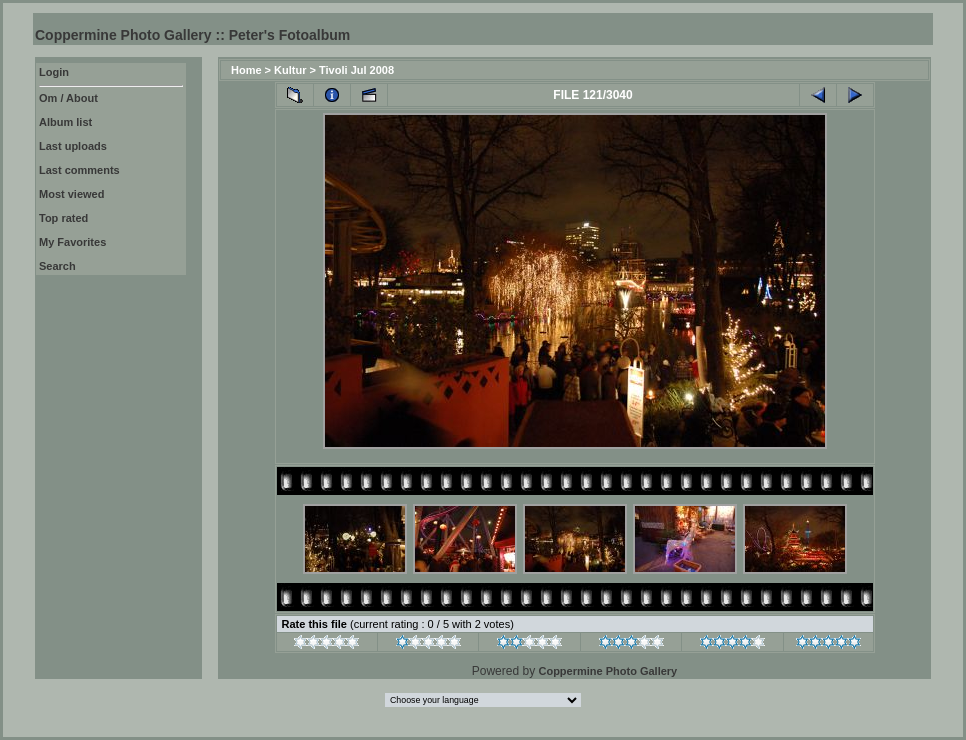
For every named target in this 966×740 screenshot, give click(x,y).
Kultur (290, 70)
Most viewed (71, 194)
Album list (65, 122)
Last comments (79, 170)
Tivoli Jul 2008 (356, 70)
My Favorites (72, 242)
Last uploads (73, 146)
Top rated (63, 218)
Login (54, 72)
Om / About (68, 98)
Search (57, 266)
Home (246, 70)
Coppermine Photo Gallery (607, 671)
